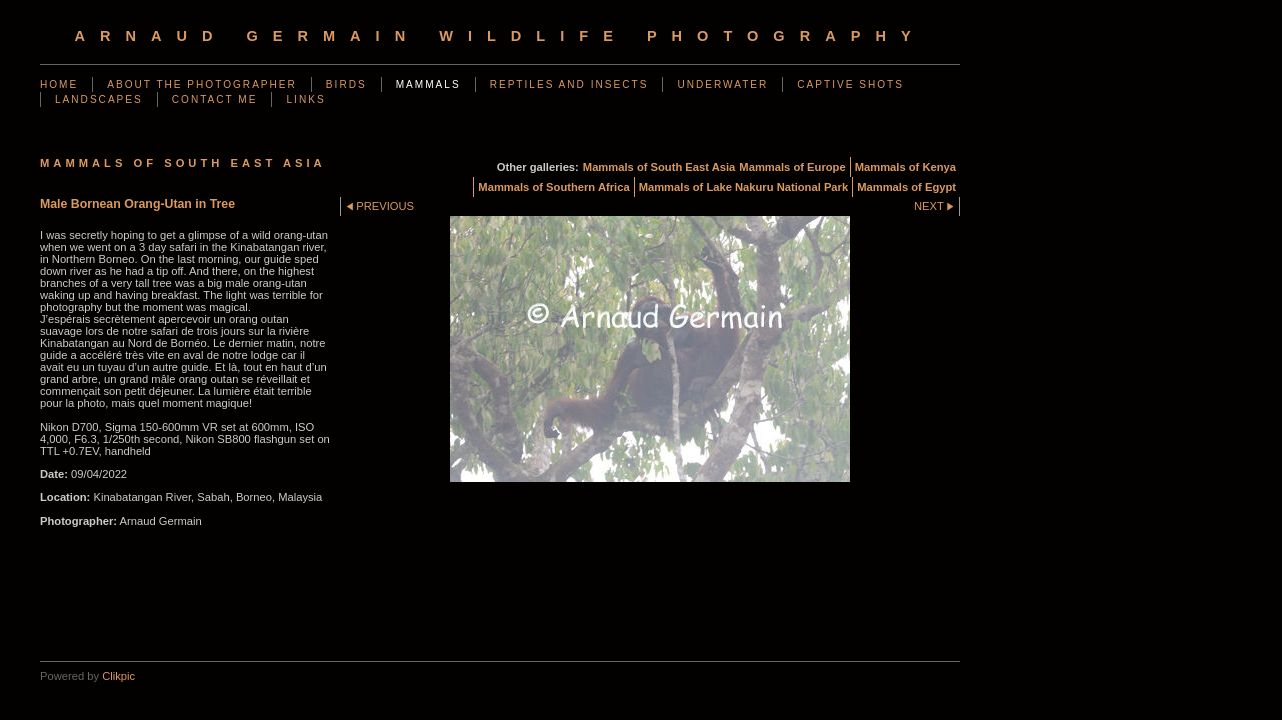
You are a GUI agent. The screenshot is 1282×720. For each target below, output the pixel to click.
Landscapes (99, 99)
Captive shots (850, 84)
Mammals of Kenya (905, 167)
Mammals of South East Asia (659, 167)
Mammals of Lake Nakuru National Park (744, 187)
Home (59, 84)
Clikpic (118, 676)
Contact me (215, 99)
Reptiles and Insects (569, 84)
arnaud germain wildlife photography (499, 36)
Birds (346, 84)
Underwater (722, 84)
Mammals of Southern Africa (553, 187)
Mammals (428, 84)
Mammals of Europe (792, 167)
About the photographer (202, 84)
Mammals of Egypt (906, 187)
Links (305, 99)
